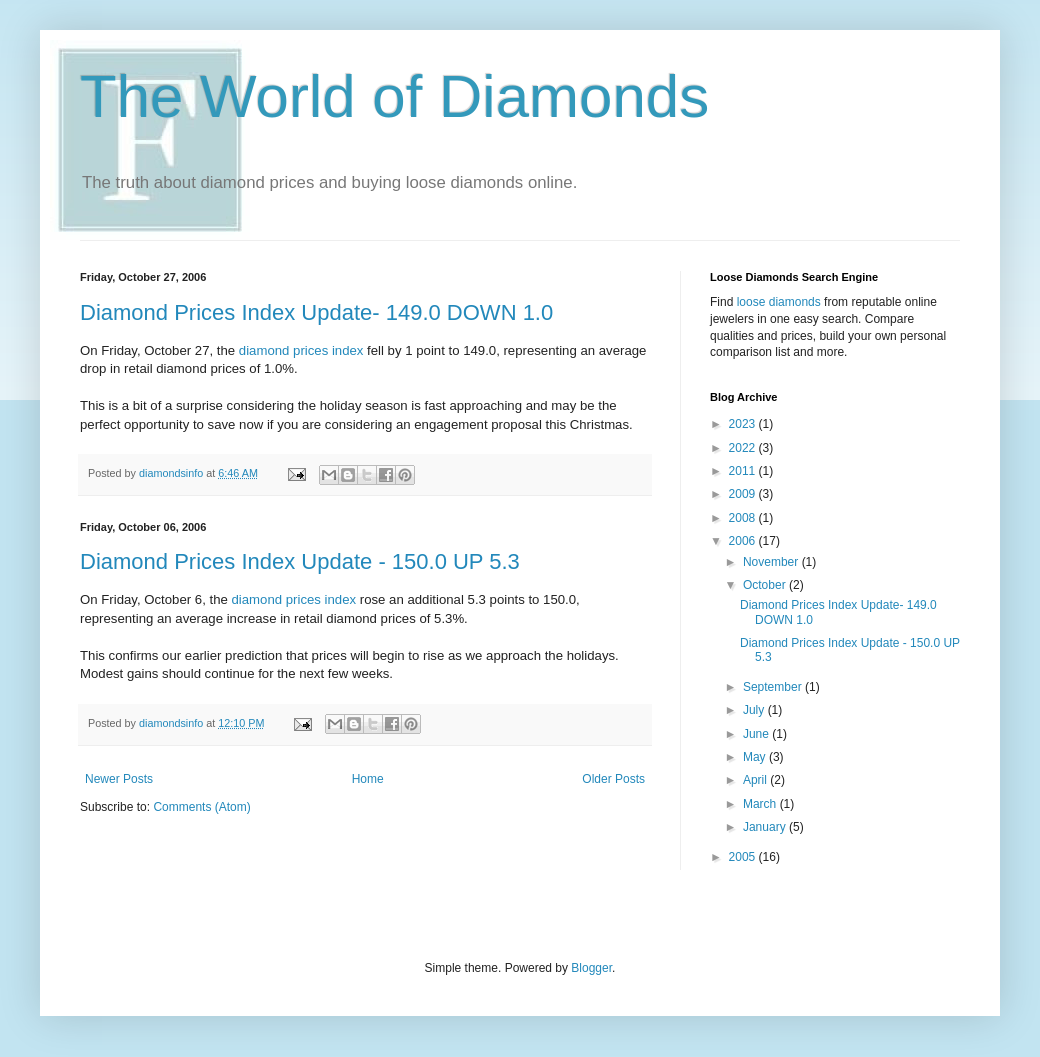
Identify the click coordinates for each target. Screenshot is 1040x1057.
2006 (744, 541)
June (757, 734)
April (756, 780)
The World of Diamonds (394, 96)
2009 (744, 494)
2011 (744, 471)
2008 (744, 518)
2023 (744, 424)
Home (368, 779)
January (766, 827)
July (755, 710)
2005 (744, 857)
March (761, 804)
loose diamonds (779, 302)
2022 (744, 448)
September (774, 687)
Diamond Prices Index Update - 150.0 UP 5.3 (300, 561)
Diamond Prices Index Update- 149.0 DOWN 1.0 (316, 312)
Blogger (591, 968)
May (756, 757)
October (766, 585)
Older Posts (613, 779)
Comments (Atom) (201, 807)
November (772, 562)
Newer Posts (119, 779)
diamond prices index (301, 350)
